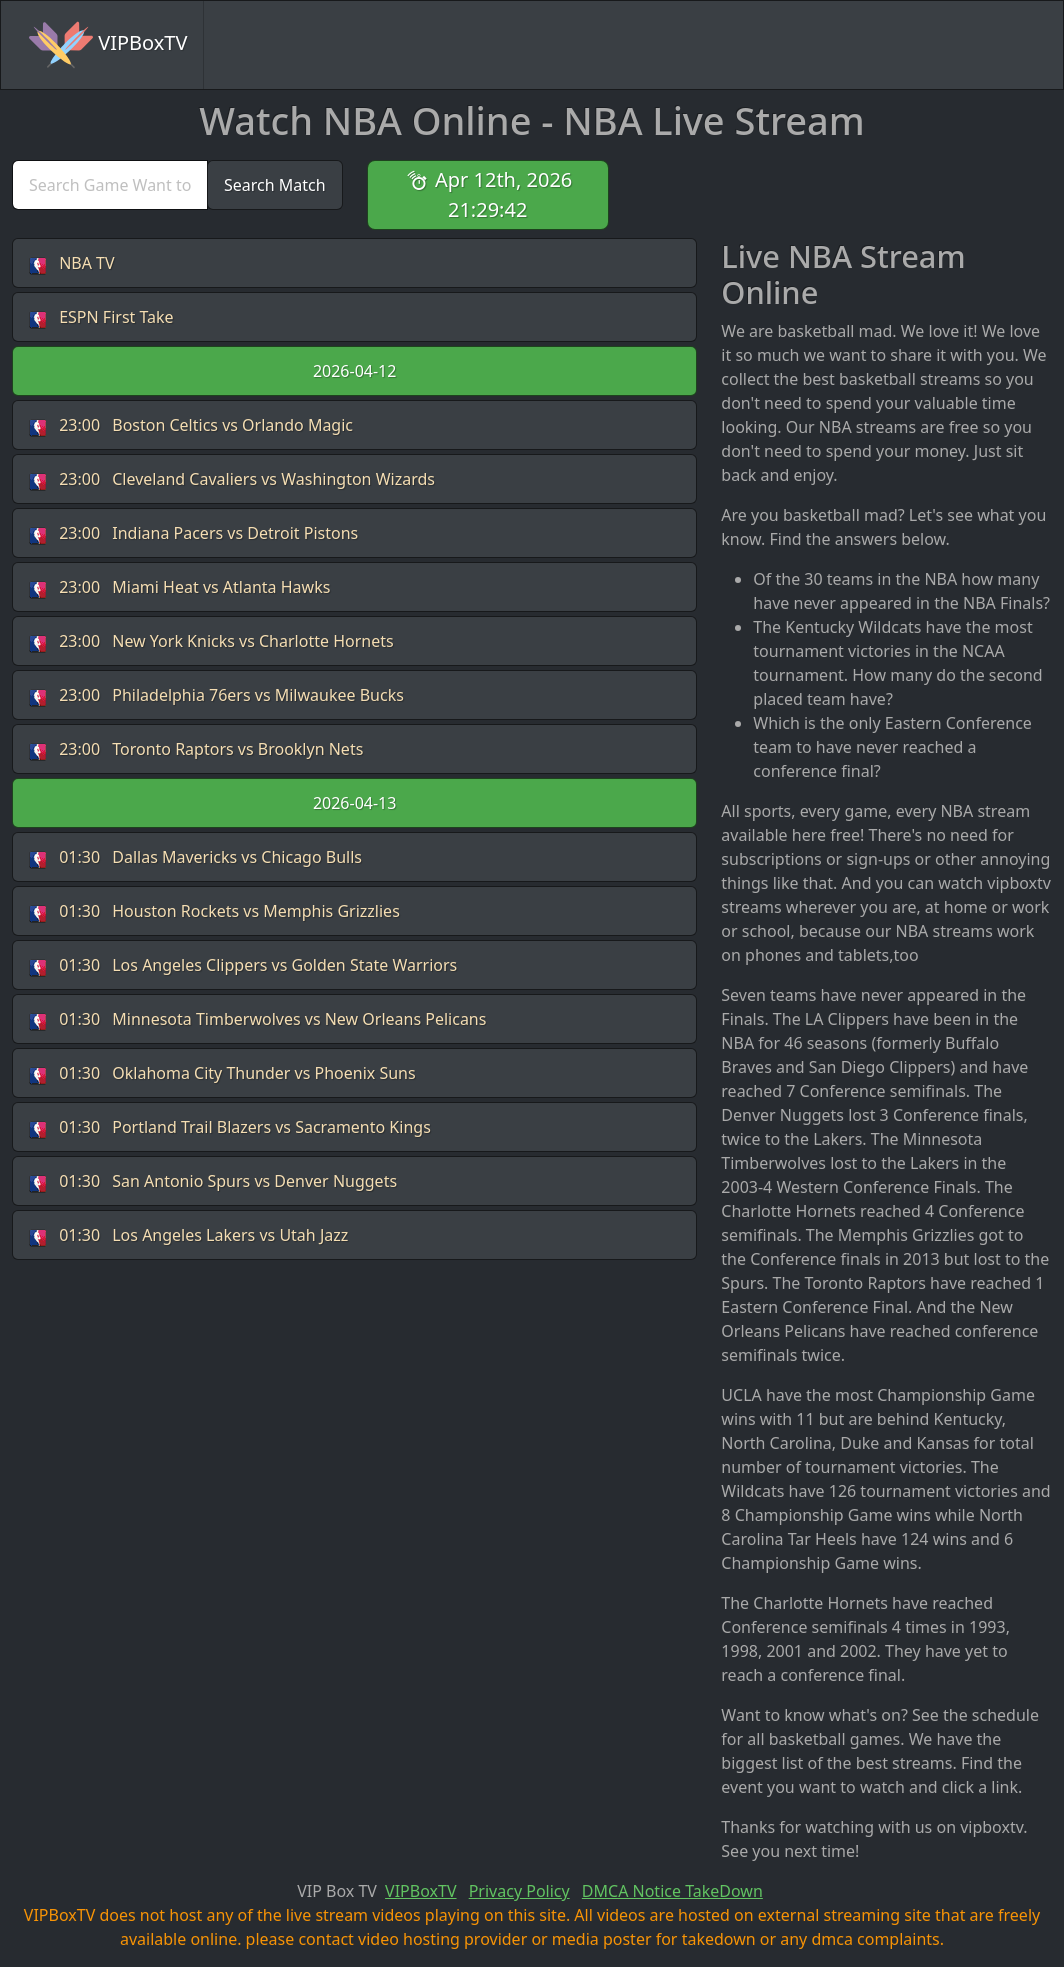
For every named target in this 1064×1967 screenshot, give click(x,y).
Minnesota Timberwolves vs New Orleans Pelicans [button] (257, 1019)
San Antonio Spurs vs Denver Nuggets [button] (213, 1181)
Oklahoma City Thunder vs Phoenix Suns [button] (222, 1073)
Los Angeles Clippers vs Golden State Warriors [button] (243, 965)
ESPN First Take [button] (101, 317)
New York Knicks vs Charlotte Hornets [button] (211, 641)
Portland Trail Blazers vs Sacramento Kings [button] (230, 1127)
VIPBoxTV (108, 45)
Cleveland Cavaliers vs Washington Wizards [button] (232, 479)
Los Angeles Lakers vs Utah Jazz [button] (188, 1235)
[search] (110, 185)
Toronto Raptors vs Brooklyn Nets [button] (196, 749)
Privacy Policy (519, 1891)
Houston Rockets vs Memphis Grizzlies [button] (214, 911)
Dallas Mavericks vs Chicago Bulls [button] (195, 857)
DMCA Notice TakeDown (672, 1891)
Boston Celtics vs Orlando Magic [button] (191, 425)
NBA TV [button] (72, 263)
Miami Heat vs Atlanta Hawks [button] (179, 587)
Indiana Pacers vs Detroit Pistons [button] (193, 533)
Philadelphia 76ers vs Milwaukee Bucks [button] (216, 695)
